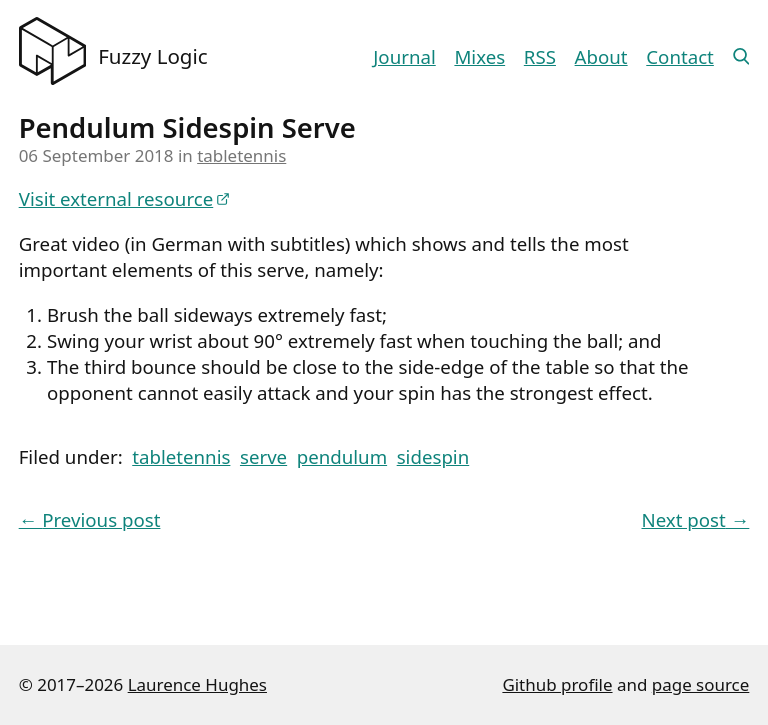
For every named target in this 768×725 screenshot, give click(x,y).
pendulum (342, 456)
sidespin (433, 456)
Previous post (90, 519)
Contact (680, 56)
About (601, 56)
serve (263, 456)
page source (701, 684)
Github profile (557, 684)
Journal (404, 56)
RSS (540, 56)
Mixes (479, 56)
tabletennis (241, 155)
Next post (696, 519)
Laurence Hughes (197, 684)
